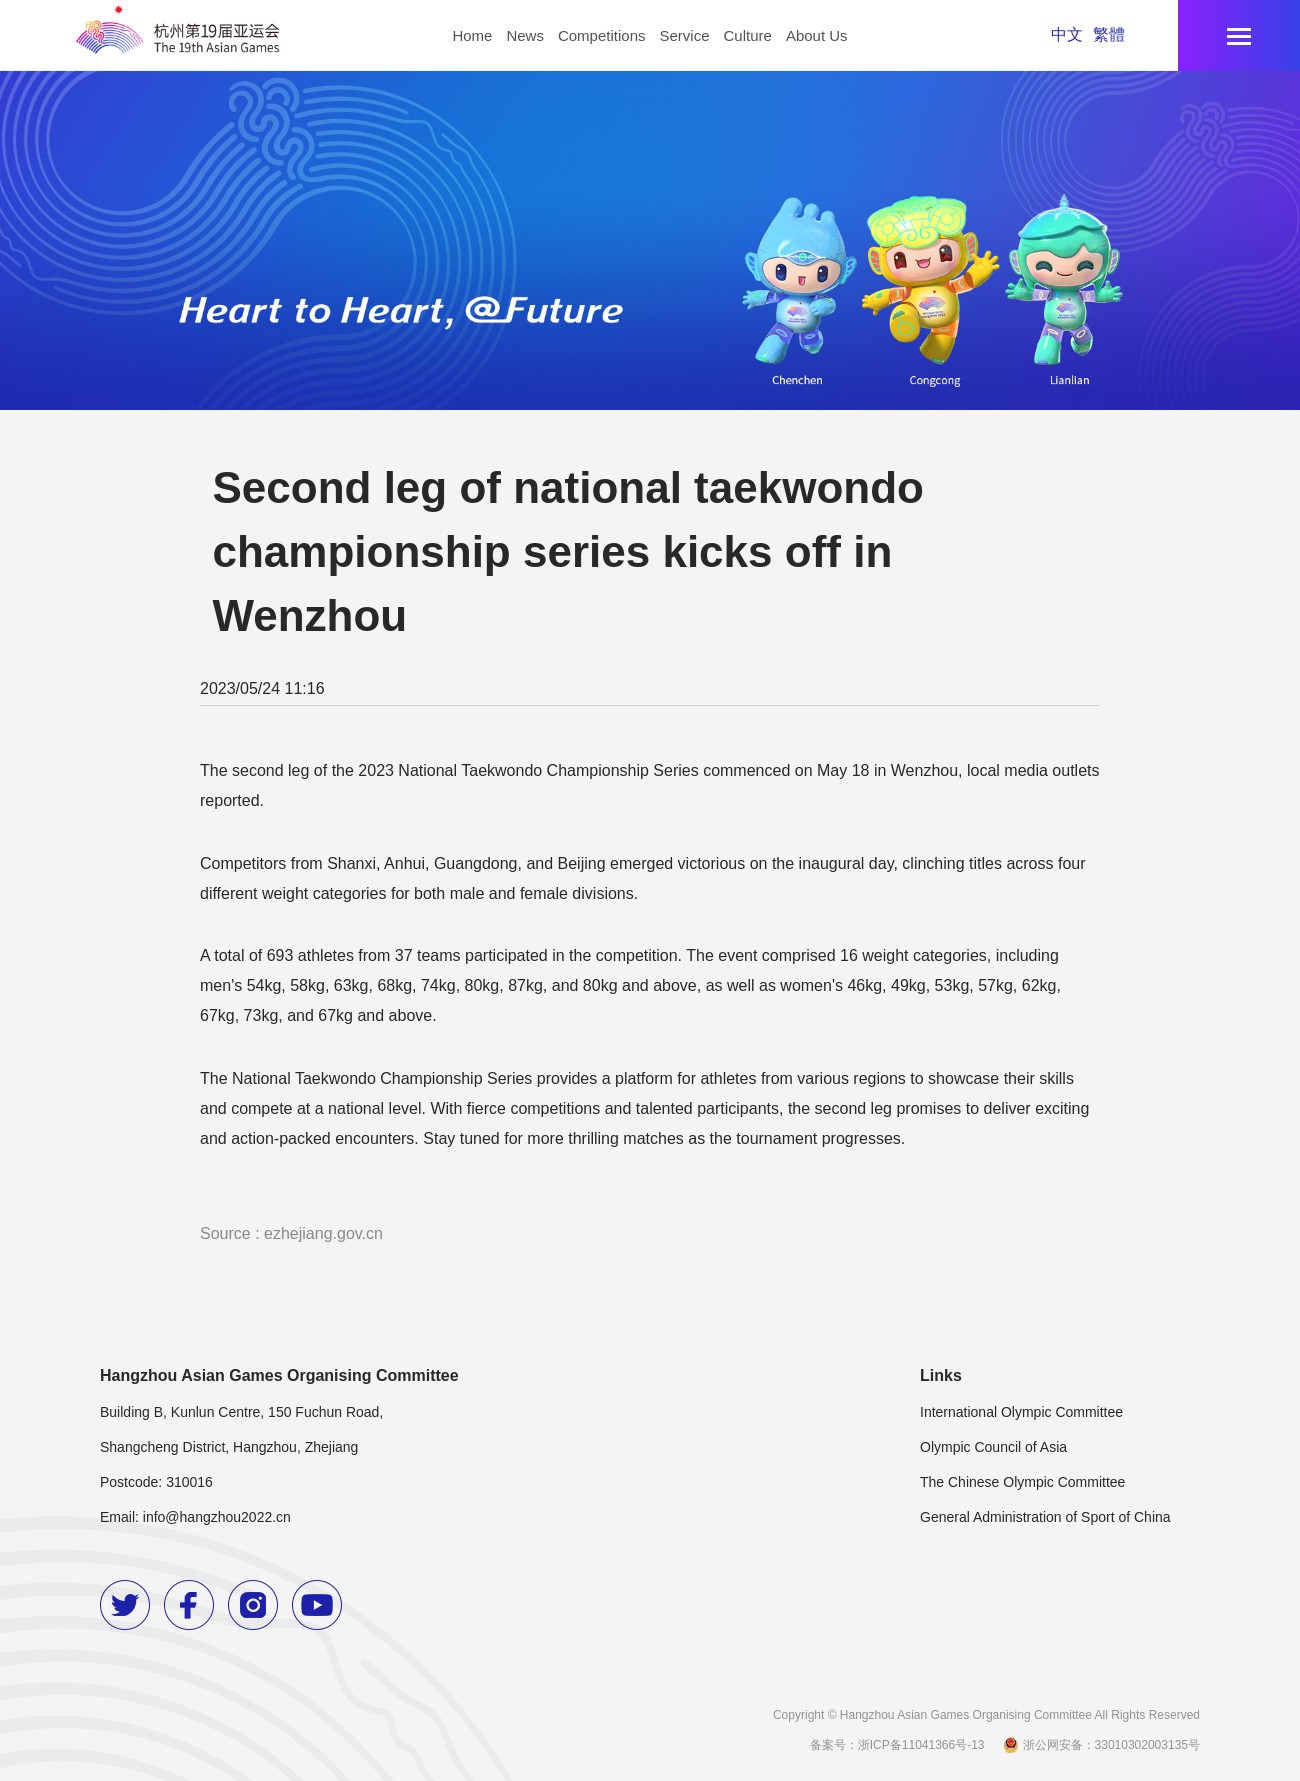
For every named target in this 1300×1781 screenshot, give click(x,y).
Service (684, 35)
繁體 (1109, 34)
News (525, 35)
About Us (817, 35)
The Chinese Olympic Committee (1022, 1482)
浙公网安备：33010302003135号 (1100, 1745)
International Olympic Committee (1021, 1412)
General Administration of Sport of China (1045, 1517)
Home (472, 35)
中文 (1067, 34)
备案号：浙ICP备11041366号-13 (897, 1745)
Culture (748, 35)
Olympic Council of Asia (993, 1447)
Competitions (602, 35)
